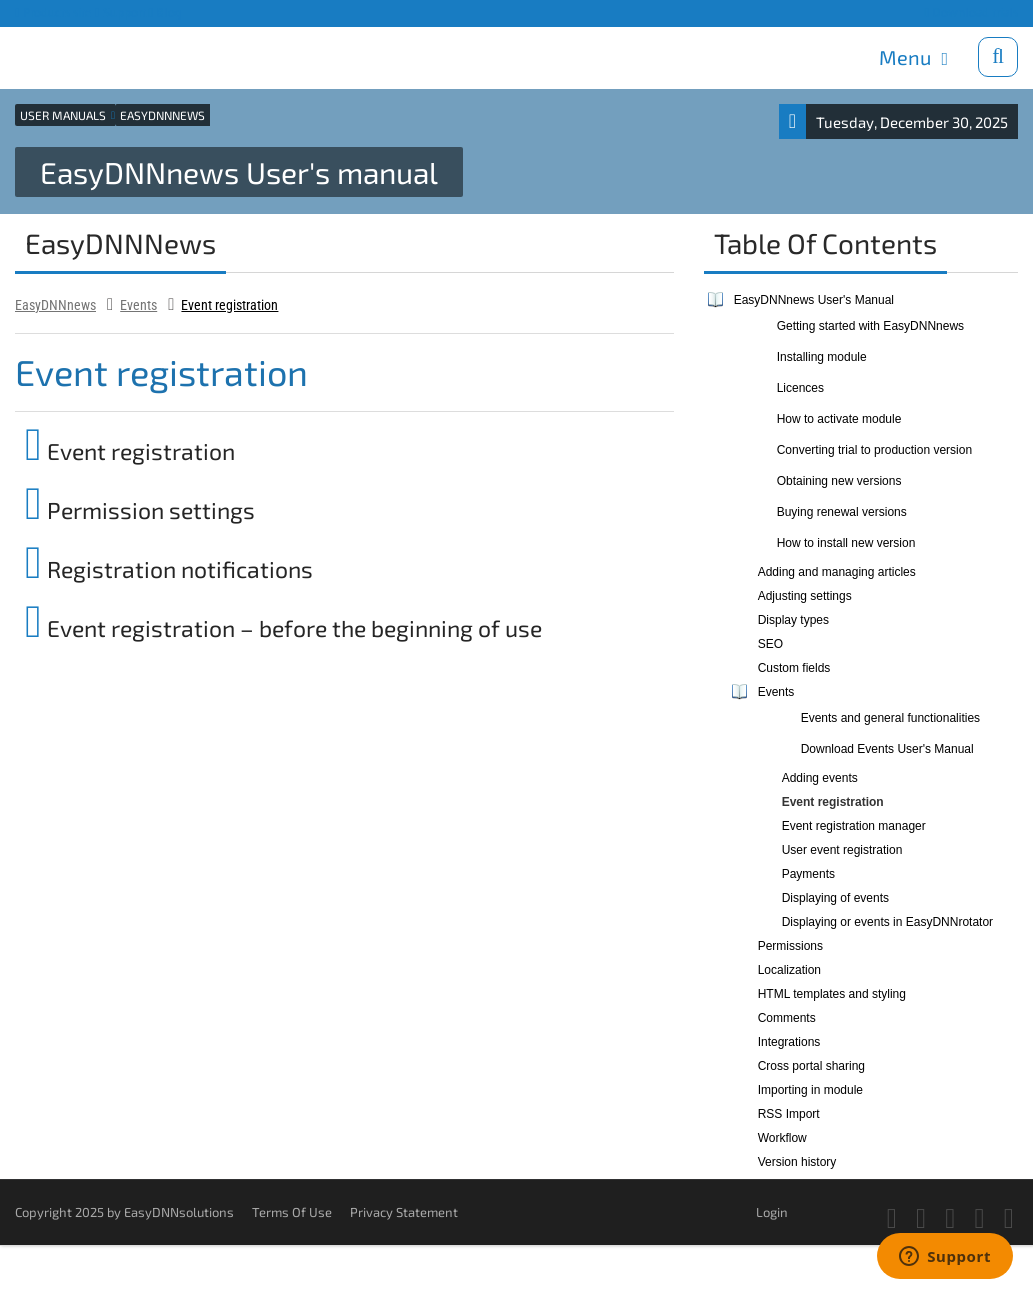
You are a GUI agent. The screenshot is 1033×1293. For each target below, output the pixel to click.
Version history (797, 1162)
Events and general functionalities (890, 718)
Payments (808, 874)
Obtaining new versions (839, 481)
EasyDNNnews (55, 305)
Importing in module (810, 1090)
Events (138, 305)
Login (772, 1212)
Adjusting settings (805, 596)
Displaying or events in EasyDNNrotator (887, 922)
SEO (770, 644)
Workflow (782, 1138)
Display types (793, 620)
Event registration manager (854, 826)
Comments (787, 1018)
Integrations (789, 1042)
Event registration (229, 305)
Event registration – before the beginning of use (283, 628)
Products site (53, 12)
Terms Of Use (292, 1212)
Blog (166, 12)
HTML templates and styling (832, 994)
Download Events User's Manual (887, 749)
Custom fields (794, 668)
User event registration (842, 850)
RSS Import (789, 1114)
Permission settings (140, 510)
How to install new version (846, 543)
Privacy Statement (404, 1212)
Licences (800, 388)
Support (120, 12)
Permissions (790, 946)
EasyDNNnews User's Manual (814, 300)
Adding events (820, 778)
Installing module (822, 357)
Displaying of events (835, 898)
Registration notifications (169, 569)
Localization (789, 970)
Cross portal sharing (811, 1066)
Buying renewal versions (842, 512)
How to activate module (839, 419)
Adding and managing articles (837, 572)
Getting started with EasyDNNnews (870, 326)
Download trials (971, 12)
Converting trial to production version (874, 450)
